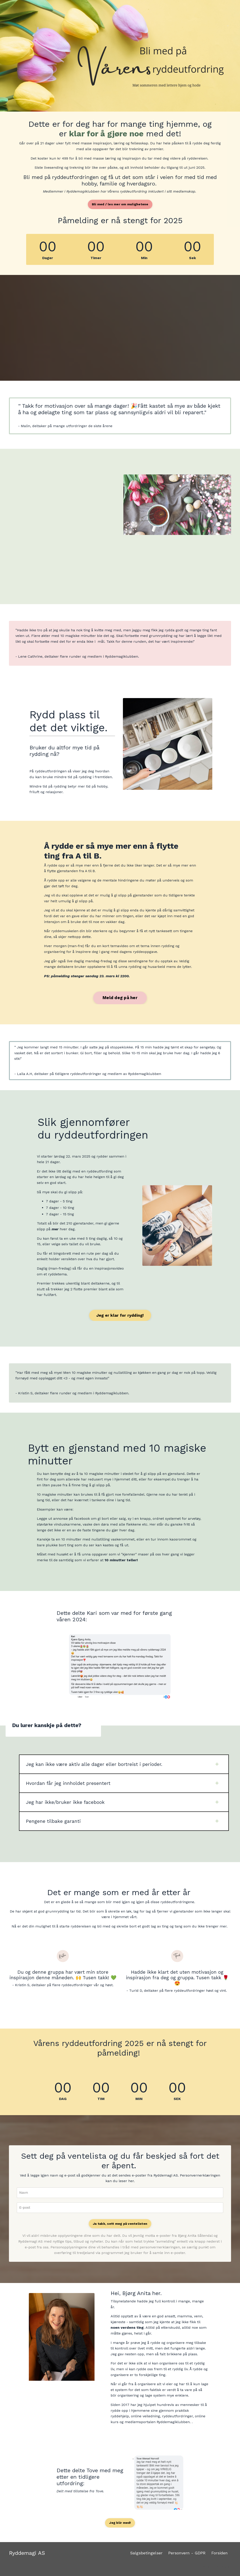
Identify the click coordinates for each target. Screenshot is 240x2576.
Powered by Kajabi (217, 2564)
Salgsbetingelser (146, 2551)
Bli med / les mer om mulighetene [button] (120, 204)
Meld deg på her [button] (120, 996)
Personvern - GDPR (187, 2551)
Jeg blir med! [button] (120, 2520)
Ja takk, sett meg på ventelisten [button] (120, 2226)
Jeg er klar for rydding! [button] (120, 1313)
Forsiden (219, 2551)
